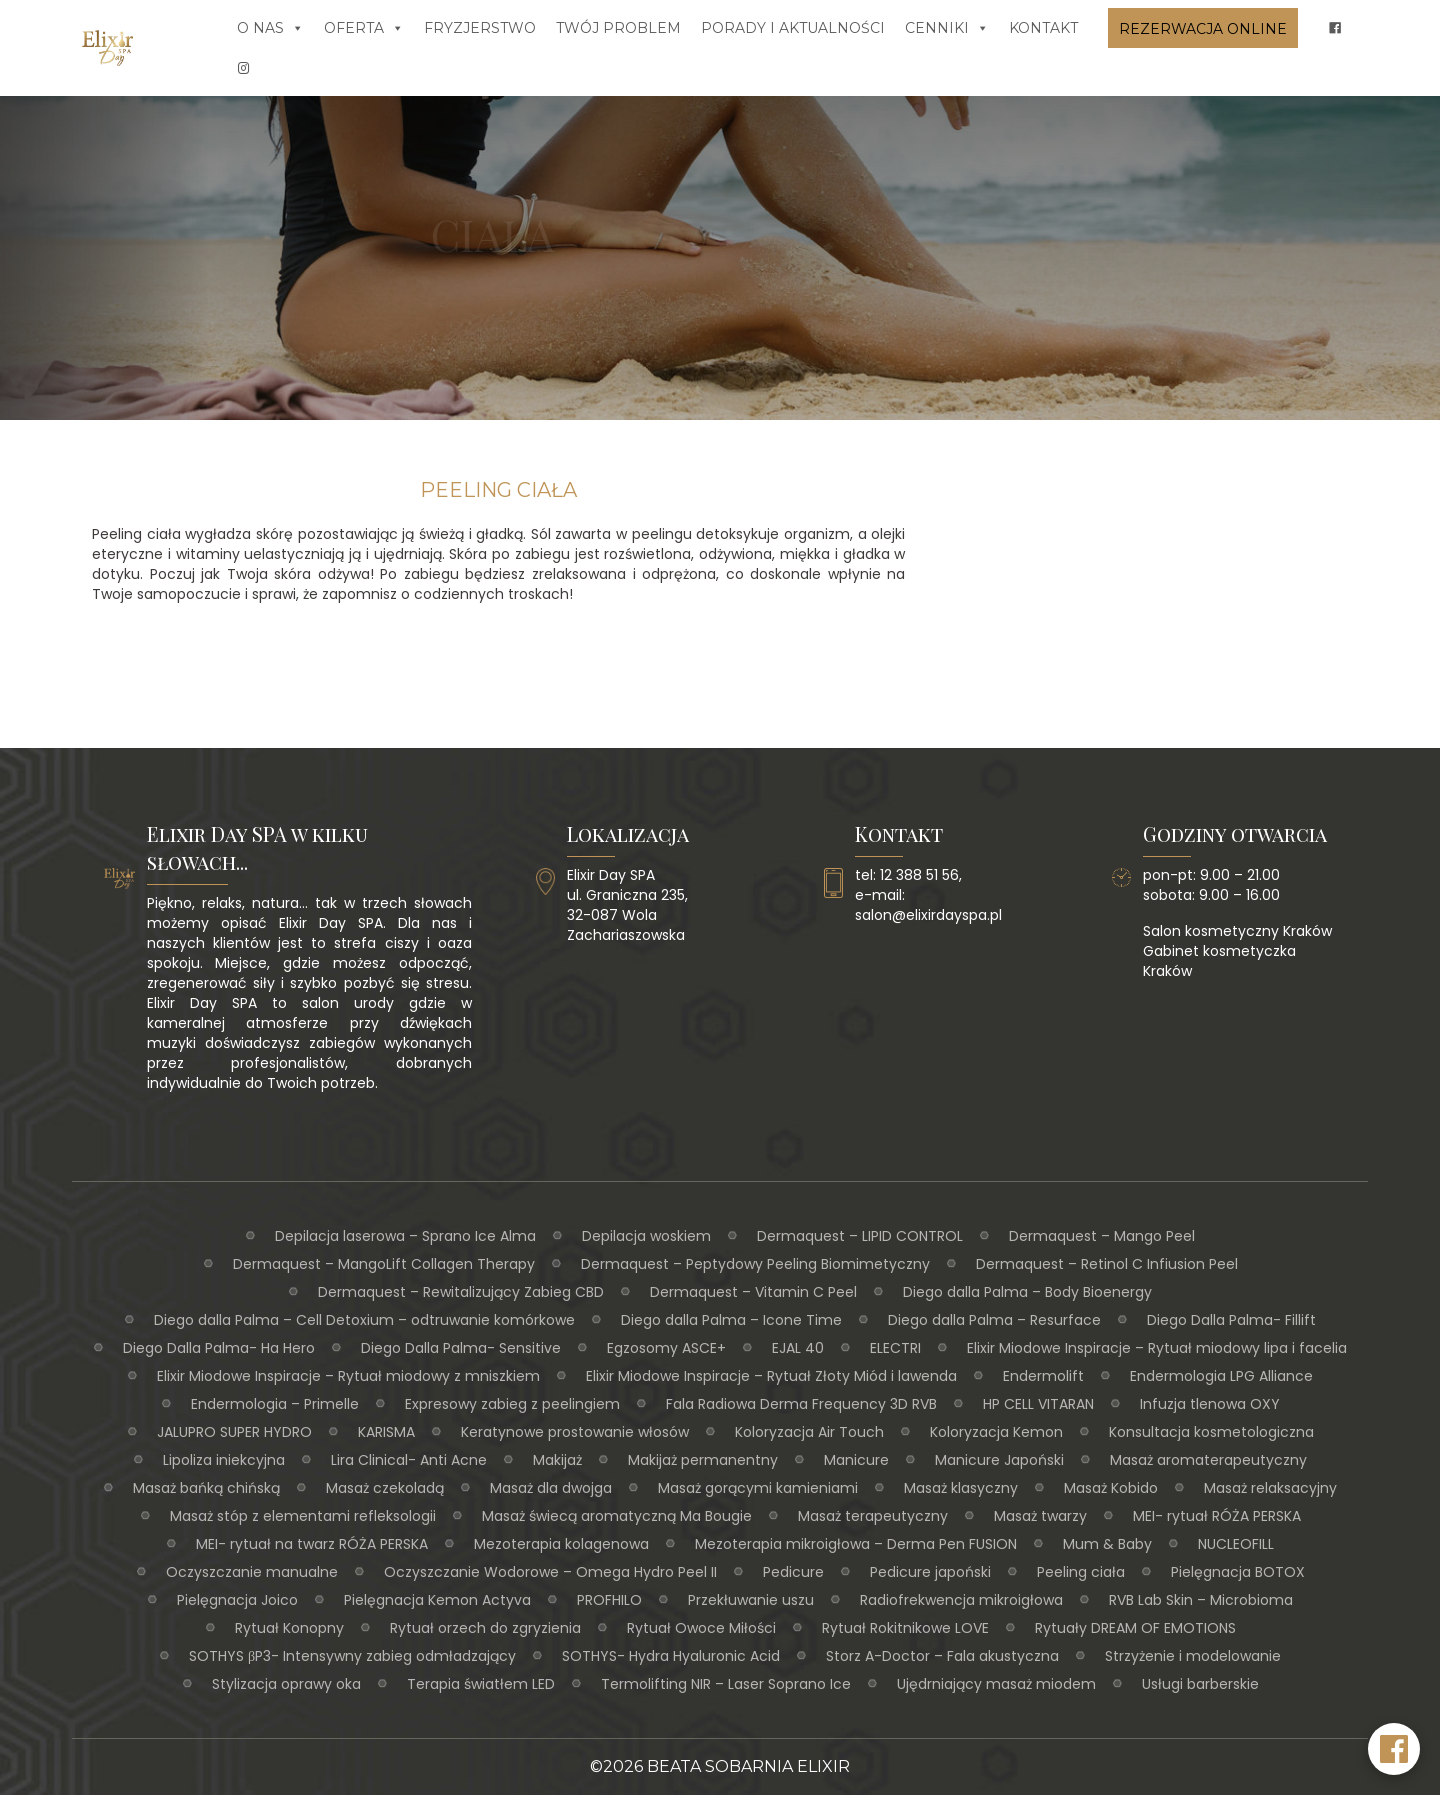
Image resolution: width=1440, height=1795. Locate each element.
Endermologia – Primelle (275, 1404)
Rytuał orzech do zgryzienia (485, 1628)
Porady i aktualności (793, 28)
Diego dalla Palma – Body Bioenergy (1027, 1292)
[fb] (1335, 28)
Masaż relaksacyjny (1270, 1488)
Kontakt (1043, 28)
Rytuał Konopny (289, 1628)
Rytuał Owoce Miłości (701, 1628)
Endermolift (1043, 1376)
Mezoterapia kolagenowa (561, 1544)
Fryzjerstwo (480, 28)
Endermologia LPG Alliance (1221, 1376)
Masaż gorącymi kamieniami (758, 1488)
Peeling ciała (1081, 1572)
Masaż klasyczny (961, 1488)
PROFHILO (609, 1600)
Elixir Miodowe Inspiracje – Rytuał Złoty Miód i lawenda (771, 1376)
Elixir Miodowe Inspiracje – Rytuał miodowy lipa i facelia (1157, 1348)
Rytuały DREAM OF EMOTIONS (1135, 1628)
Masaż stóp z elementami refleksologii (303, 1516)
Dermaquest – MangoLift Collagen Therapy (384, 1264)
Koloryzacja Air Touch (809, 1432)
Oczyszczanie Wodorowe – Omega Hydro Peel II (550, 1572)
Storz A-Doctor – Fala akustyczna (942, 1656)
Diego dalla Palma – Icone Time (731, 1320)
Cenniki (947, 28)
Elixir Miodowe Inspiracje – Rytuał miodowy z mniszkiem (348, 1376)
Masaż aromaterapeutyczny (1208, 1460)
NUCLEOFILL (1236, 1544)
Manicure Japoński (999, 1460)
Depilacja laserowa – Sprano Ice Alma (405, 1236)
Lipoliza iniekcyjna (224, 1460)
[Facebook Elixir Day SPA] (1394, 1749)
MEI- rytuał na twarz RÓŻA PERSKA (312, 1544)
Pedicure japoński (930, 1572)
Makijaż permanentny (703, 1460)
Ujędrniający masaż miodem (996, 1684)
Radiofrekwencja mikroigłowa (961, 1600)
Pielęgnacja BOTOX (1238, 1572)
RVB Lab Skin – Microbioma (1201, 1600)
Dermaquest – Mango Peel (1102, 1236)
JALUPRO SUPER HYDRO (234, 1432)
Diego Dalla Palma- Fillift (1231, 1320)
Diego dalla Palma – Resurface (994, 1320)
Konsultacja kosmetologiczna (1211, 1432)
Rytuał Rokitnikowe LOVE (905, 1628)
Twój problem (618, 28)
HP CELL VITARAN (1038, 1404)
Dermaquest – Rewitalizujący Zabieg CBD (461, 1292)
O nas (270, 28)
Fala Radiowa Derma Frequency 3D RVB (801, 1404)
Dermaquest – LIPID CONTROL (860, 1236)
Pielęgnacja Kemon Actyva (437, 1600)
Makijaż (557, 1460)
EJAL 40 (798, 1348)
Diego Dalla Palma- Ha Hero (219, 1348)
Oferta (364, 28)
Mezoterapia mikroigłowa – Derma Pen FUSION (856, 1544)
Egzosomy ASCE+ (666, 1348)
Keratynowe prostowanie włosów (575, 1432)
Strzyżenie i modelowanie (1193, 1656)
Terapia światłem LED (481, 1684)
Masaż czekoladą (385, 1488)
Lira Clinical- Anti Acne (409, 1460)
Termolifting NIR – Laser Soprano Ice (726, 1684)
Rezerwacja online (1203, 29)
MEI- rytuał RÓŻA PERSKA (1217, 1516)
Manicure (856, 1460)
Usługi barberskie (1200, 1684)
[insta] (244, 68)
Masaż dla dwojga (551, 1488)
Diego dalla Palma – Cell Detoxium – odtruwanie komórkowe (364, 1320)
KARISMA (386, 1432)
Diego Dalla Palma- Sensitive (461, 1348)
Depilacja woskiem (646, 1236)
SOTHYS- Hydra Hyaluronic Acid (671, 1656)
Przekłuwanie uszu (751, 1600)
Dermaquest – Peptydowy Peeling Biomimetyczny (755, 1264)
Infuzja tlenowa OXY (1210, 1404)
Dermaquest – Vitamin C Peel (753, 1292)
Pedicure (793, 1572)
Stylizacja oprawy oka (286, 1684)
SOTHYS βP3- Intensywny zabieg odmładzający (352, 1656)
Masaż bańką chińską (206, 1488)
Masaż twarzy (1040, 1516)
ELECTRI (895, 1348)
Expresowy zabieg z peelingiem (512, 1404)
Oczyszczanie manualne (252, 1572)
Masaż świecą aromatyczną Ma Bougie (617, 1516)
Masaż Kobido (1111, 1488)
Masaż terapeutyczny (873, 1516)
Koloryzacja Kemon (996, 1432)
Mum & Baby (1107, 1544)
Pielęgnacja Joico (237, 1600)
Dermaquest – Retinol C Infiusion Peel (1107, 1264)
